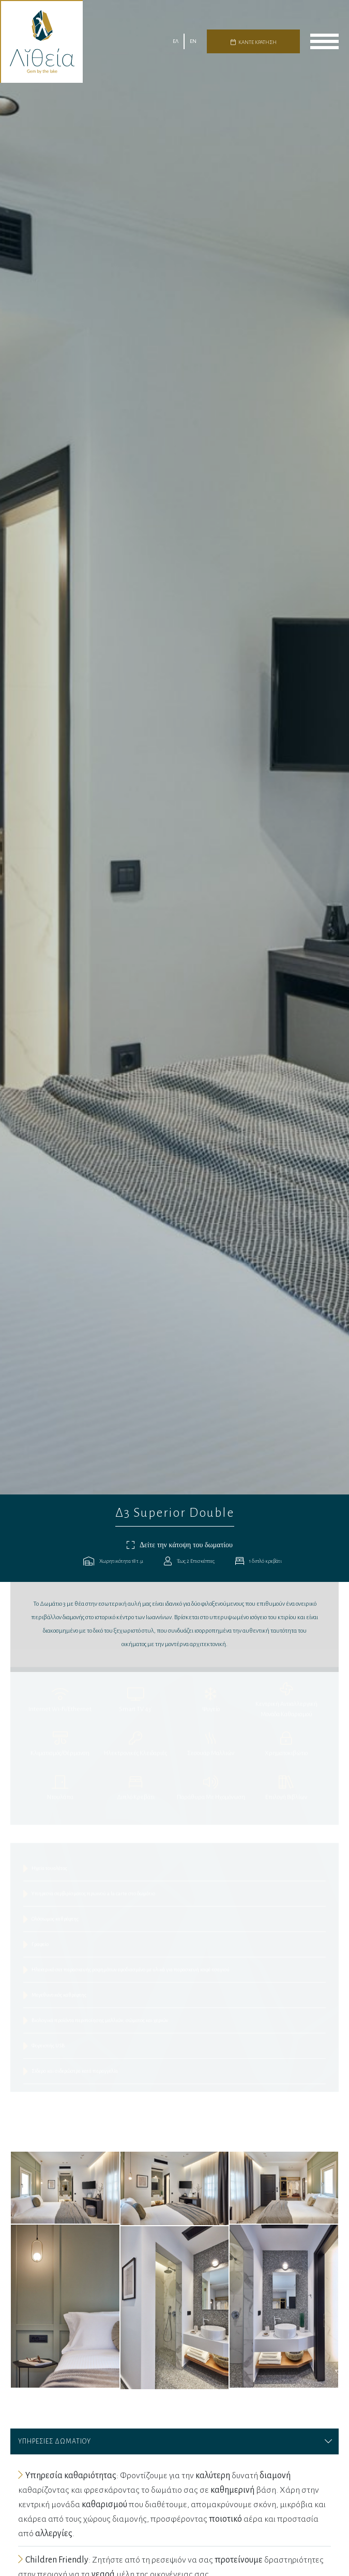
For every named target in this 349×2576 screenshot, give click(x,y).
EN (193, 41)
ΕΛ (175, 41)
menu (324, 41)
